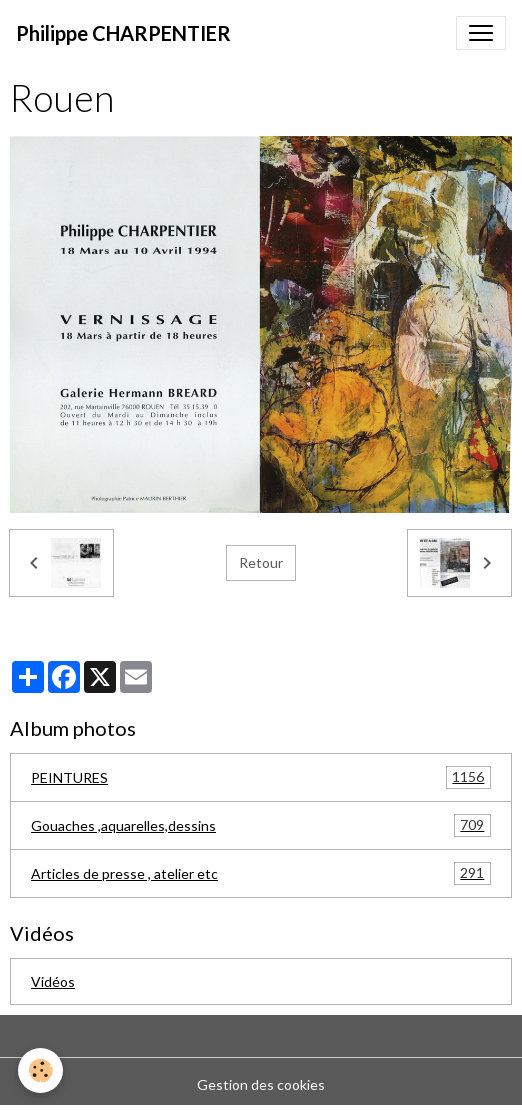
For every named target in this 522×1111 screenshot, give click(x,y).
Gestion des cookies (261, 1084)
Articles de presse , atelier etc (261, 873)
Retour (261, 562)
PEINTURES (261, 777)
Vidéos (53, 981)
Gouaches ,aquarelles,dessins (261, 825)
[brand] (123, 33)
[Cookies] (40, 1070)
